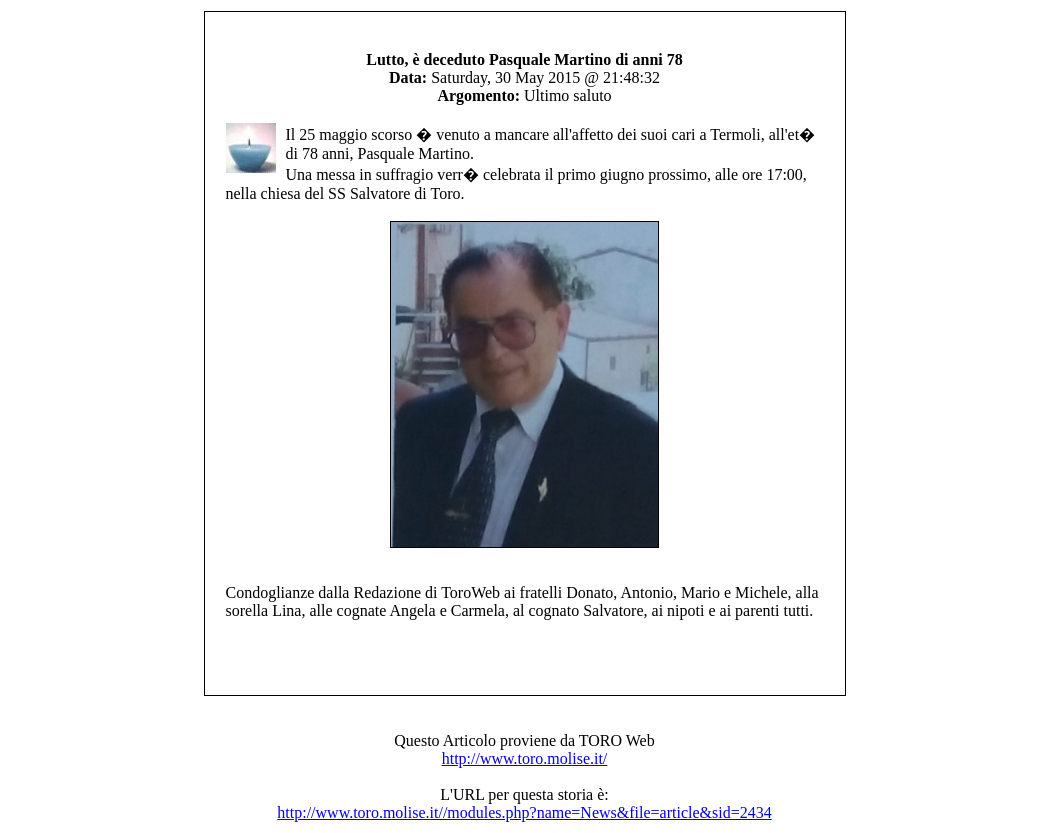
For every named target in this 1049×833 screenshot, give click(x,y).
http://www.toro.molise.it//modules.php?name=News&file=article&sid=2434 (524, 812)
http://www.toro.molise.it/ (525, 758)
